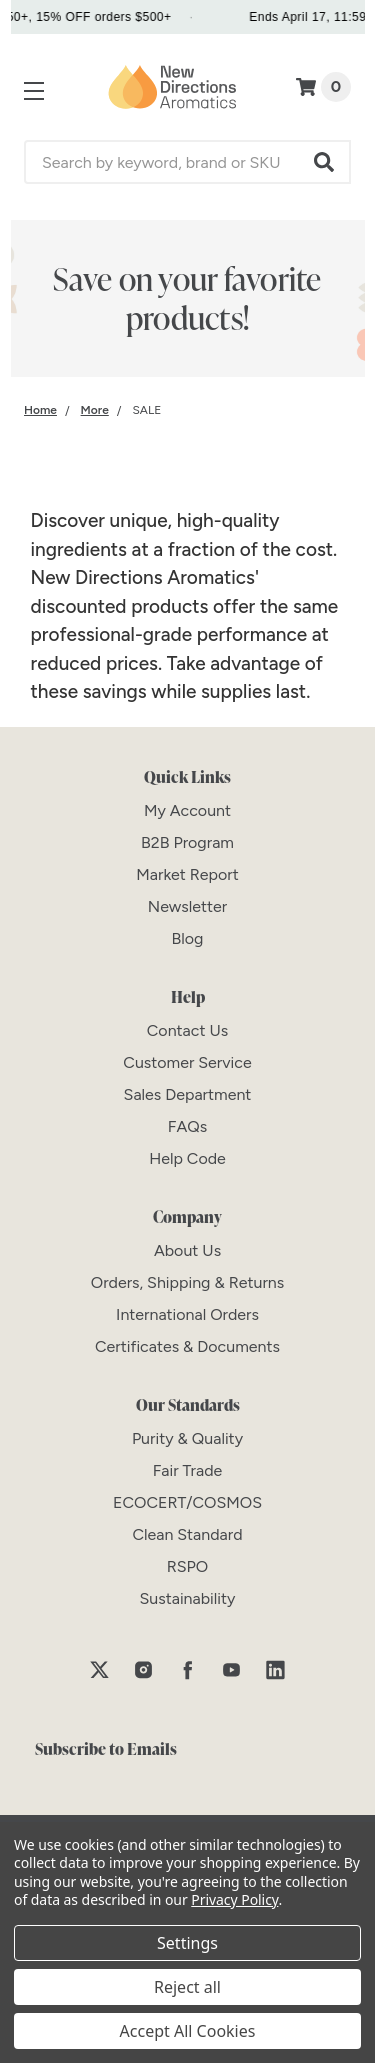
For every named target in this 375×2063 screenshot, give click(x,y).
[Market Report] (187, 874)
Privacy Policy (234, 1899)
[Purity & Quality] (187, 1438)
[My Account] (187, 810)
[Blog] (188, 938)
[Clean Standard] (187, 1534)
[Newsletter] (187, 906)
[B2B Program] (187, 842)
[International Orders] (187, 1314)
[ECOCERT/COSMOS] (187, 1502)
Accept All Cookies (188, 2031)
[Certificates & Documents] (187, 1346)
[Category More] (95, 410)
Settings (187, 1943)
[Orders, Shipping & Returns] (188, 1282)
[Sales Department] (188, 1094)
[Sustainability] (188, 1598)
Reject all (187, 1987)
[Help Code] (187, 1158)
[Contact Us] (187, 1030)
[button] (325, 162)
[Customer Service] (187, 1062)
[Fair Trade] (188, 1470)
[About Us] (187, 1250)
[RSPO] (188, 1566)
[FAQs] (187, 1126)
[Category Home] (40, 410)
